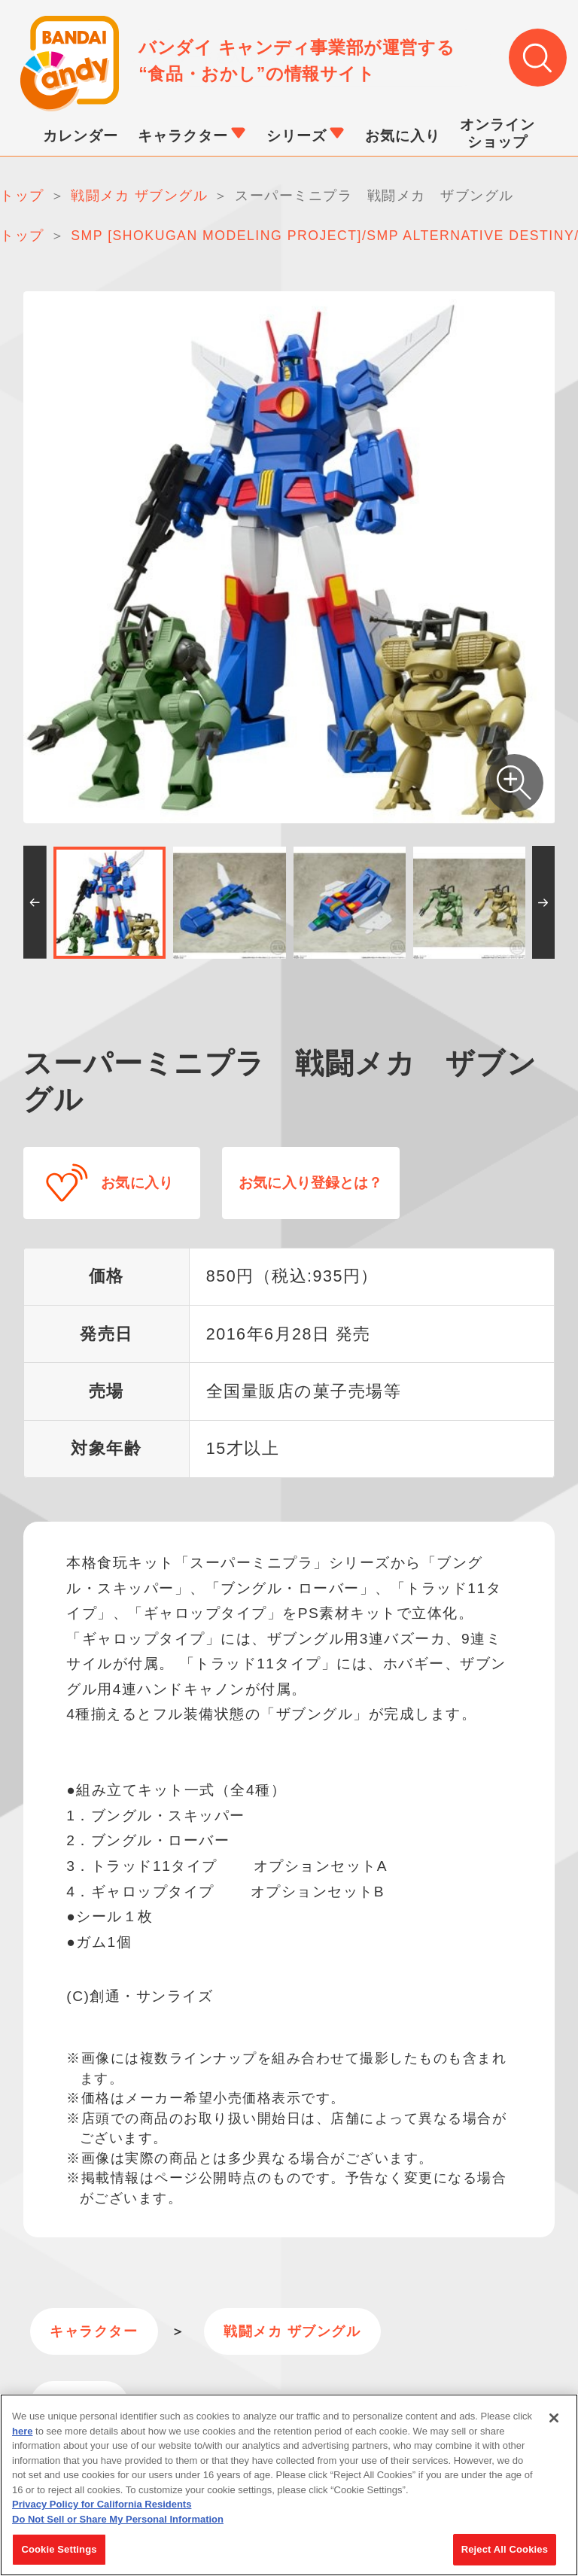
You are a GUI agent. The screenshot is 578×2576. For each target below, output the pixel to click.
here (22, 2433)
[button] (35, 903)
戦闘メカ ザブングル (283, 2328)
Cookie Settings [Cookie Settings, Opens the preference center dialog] (58, 2551)
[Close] (553, 2420)
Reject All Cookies (504, 2551)
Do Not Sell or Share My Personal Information (118, 2521)
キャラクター (90, 2328)
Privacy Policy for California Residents (101, 2506)
